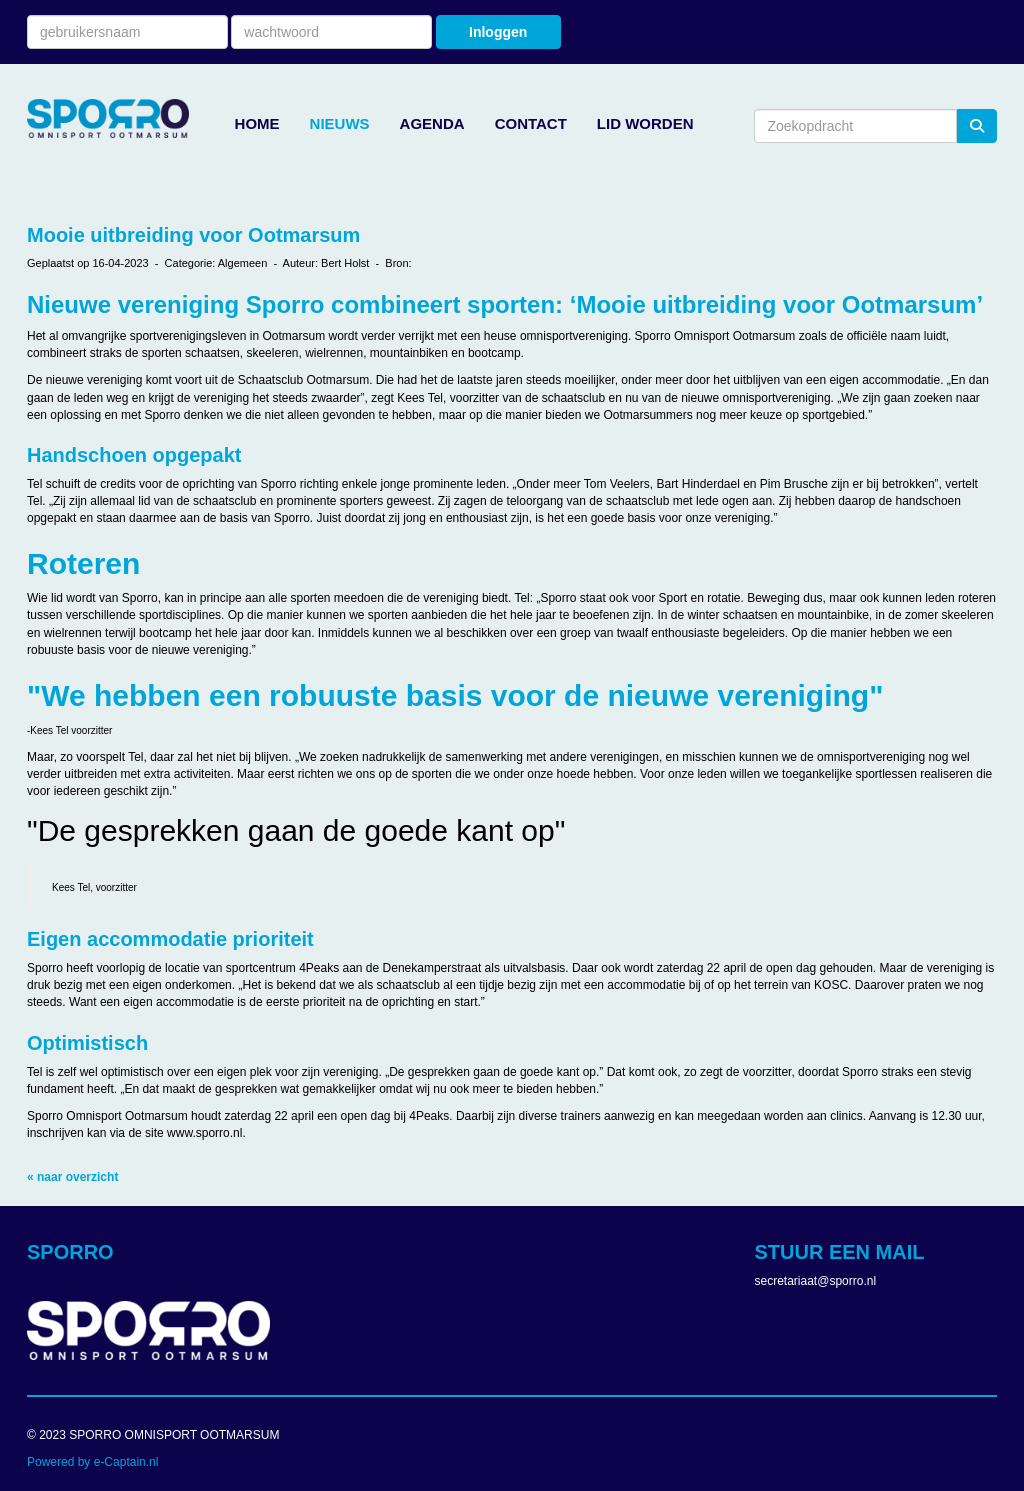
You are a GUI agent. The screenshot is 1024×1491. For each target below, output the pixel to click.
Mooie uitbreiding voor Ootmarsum (193, 235)
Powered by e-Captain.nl (92, 1462)
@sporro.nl (816, 1281)
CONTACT (531, 123)
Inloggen (498, 32)
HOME (257, 123)
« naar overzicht (72, 1177)
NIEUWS (340, 123)
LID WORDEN (645, 123)
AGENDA (432, 123)
